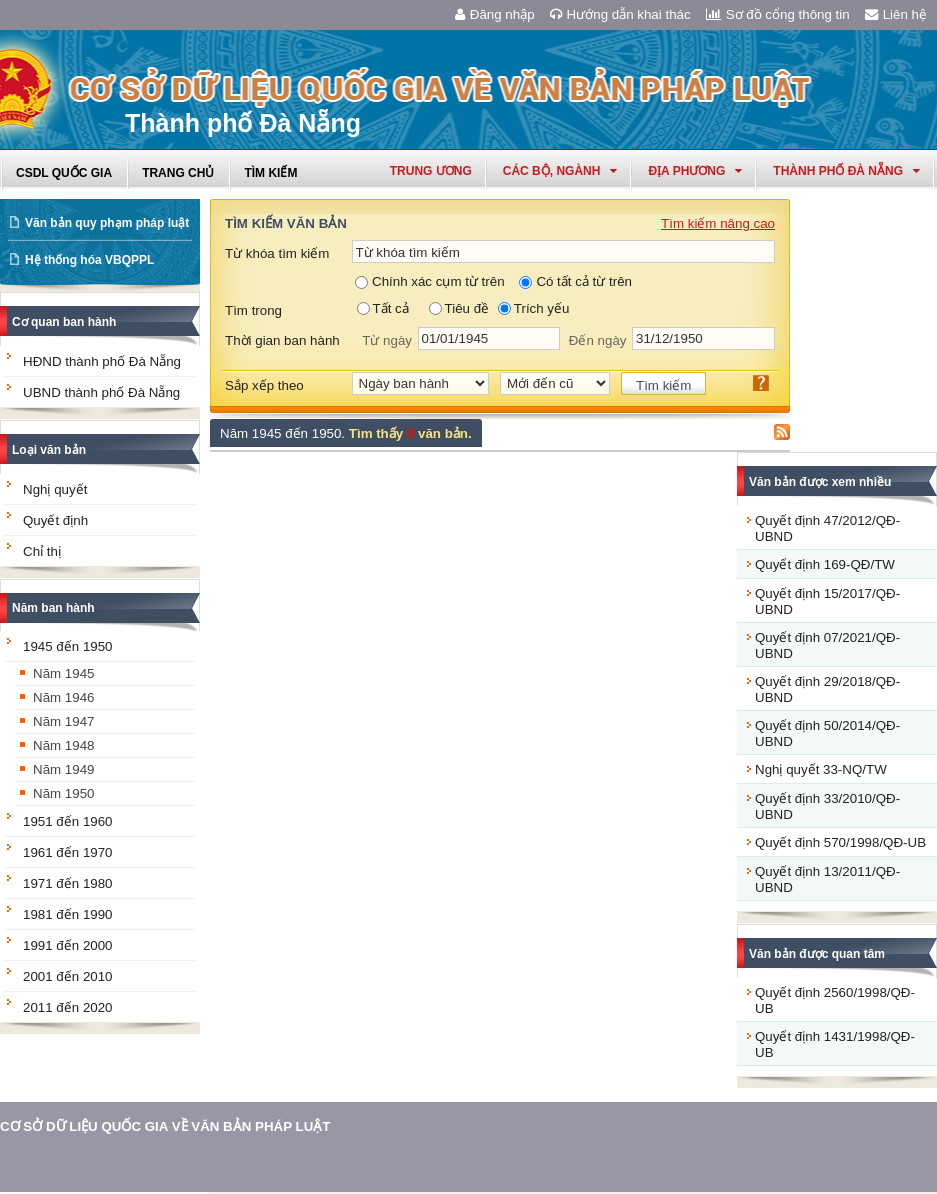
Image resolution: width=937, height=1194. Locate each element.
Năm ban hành (53, 608)
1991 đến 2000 (68, 945)
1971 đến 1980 (68, 883)
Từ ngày (387, 340)
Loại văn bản (49, 450)
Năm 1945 (64, 673)
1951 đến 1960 (68, 821)
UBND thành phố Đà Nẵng (101, 392)
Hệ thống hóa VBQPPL (89, 260)
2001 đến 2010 (68, 976)
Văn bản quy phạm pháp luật (107, 223)
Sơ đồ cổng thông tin (778, 14)
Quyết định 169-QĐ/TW (825, 564)
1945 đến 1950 (68, 646)
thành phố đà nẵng (846, 171)
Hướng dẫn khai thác (620, 14)
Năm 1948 (64, 745)
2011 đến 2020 (68, 1007)
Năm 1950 (64, 793)
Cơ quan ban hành (64, 322)
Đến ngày (598, 340)
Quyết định (55, 520)
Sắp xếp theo (264, 385)
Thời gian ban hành (282, 340)
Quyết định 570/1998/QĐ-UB (840, 842)
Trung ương (431, 171)
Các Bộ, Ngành (560, 171)
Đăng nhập (495, 14)
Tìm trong (253, 310)
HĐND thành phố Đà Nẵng (102, 361)
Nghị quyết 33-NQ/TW (821, 769)
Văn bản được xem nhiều (820, 482)
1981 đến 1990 (68, 914)
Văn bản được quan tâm (817, 954)
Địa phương (695, 171)
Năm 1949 (64, 769)
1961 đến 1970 (68, 852)
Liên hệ (896, 14)
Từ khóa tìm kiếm (277, 253)
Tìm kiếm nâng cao (718, 223)
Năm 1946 (64, 697)
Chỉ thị (42, 551)
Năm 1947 (64, 721)
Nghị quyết (55, 489)
